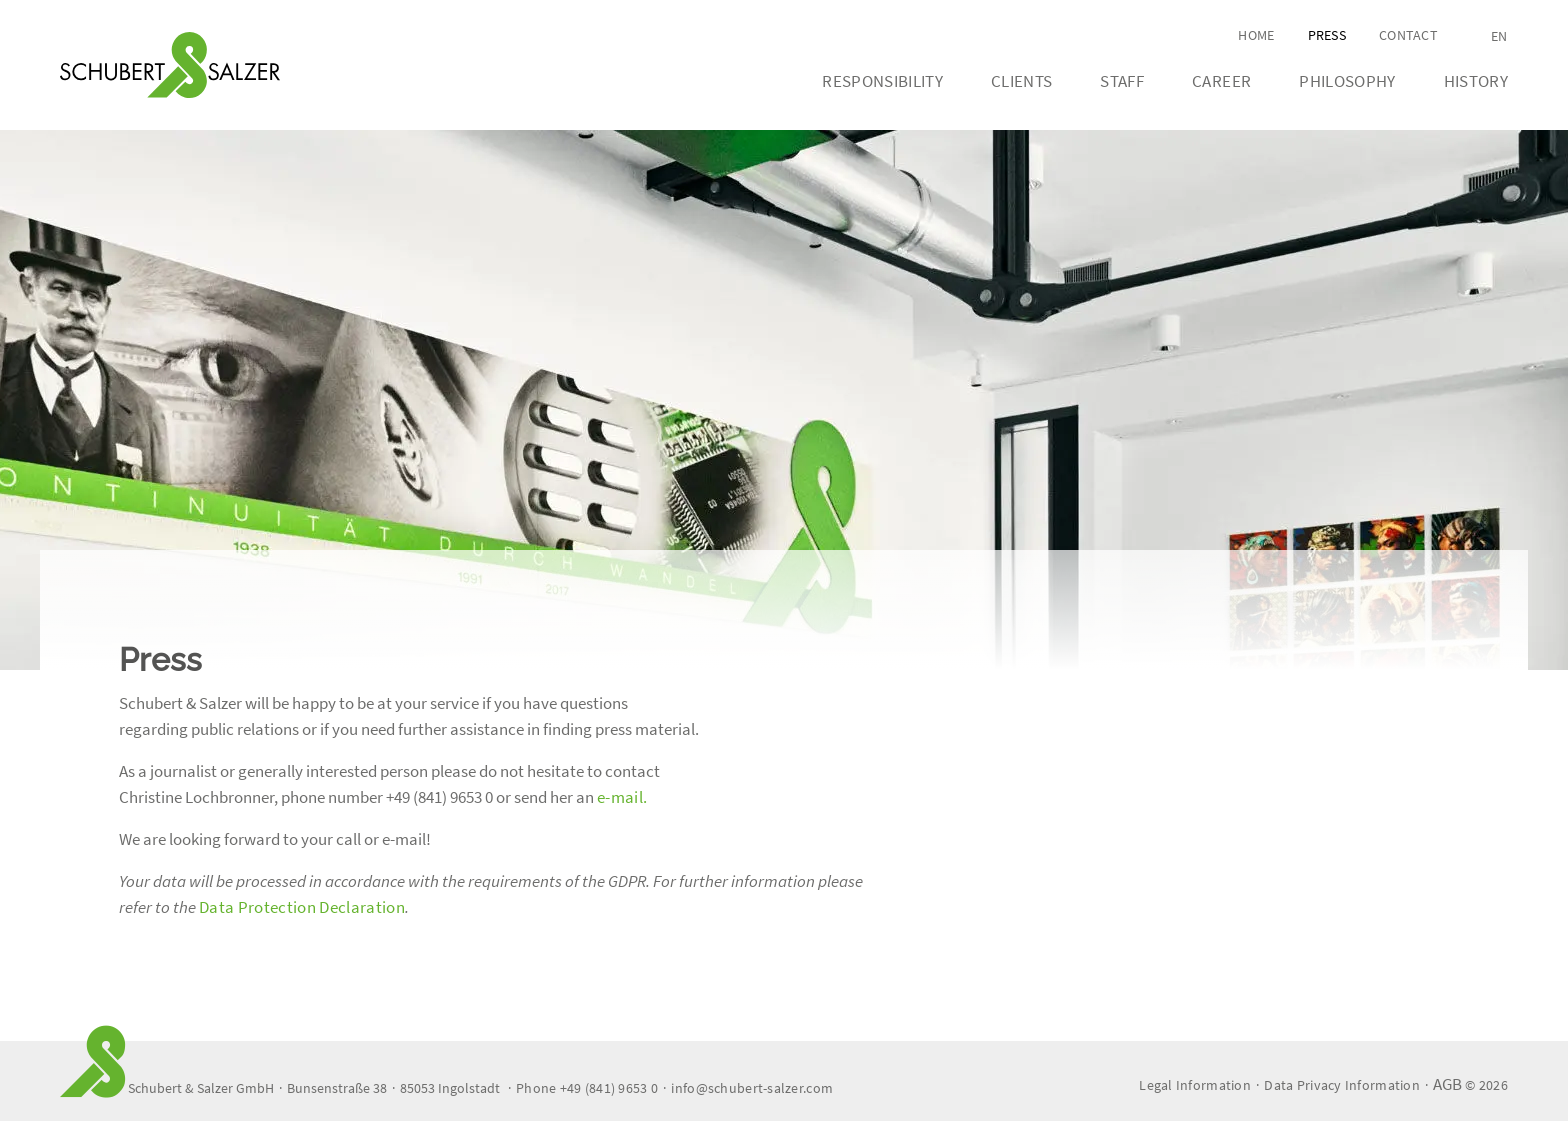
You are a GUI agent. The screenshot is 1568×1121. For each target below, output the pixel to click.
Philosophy (1347, 81)
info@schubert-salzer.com (752, 1088)
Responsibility (882, 81)
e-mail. (622, 797)
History (1476, 81)
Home (1256, 35)
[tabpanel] (784, 400)
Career (1221, 81)
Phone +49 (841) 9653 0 (587, 1088)
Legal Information (1195, 1085)
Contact (1408, 35)
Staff (1122, 81)
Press (1327, 35)
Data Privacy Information (1342, 1085)
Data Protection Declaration (302, 907)
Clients (1021, 81)
